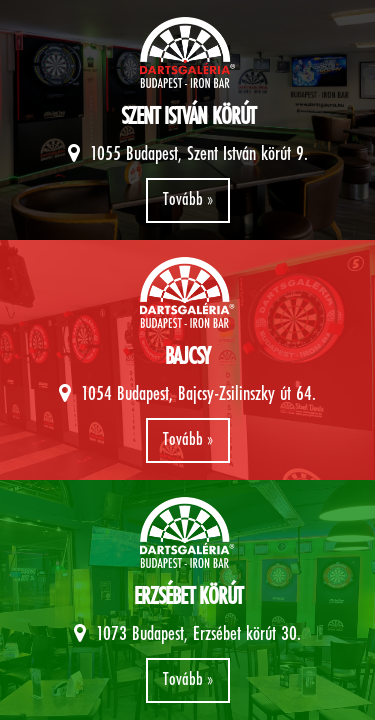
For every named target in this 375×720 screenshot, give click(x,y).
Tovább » (188, 200)
